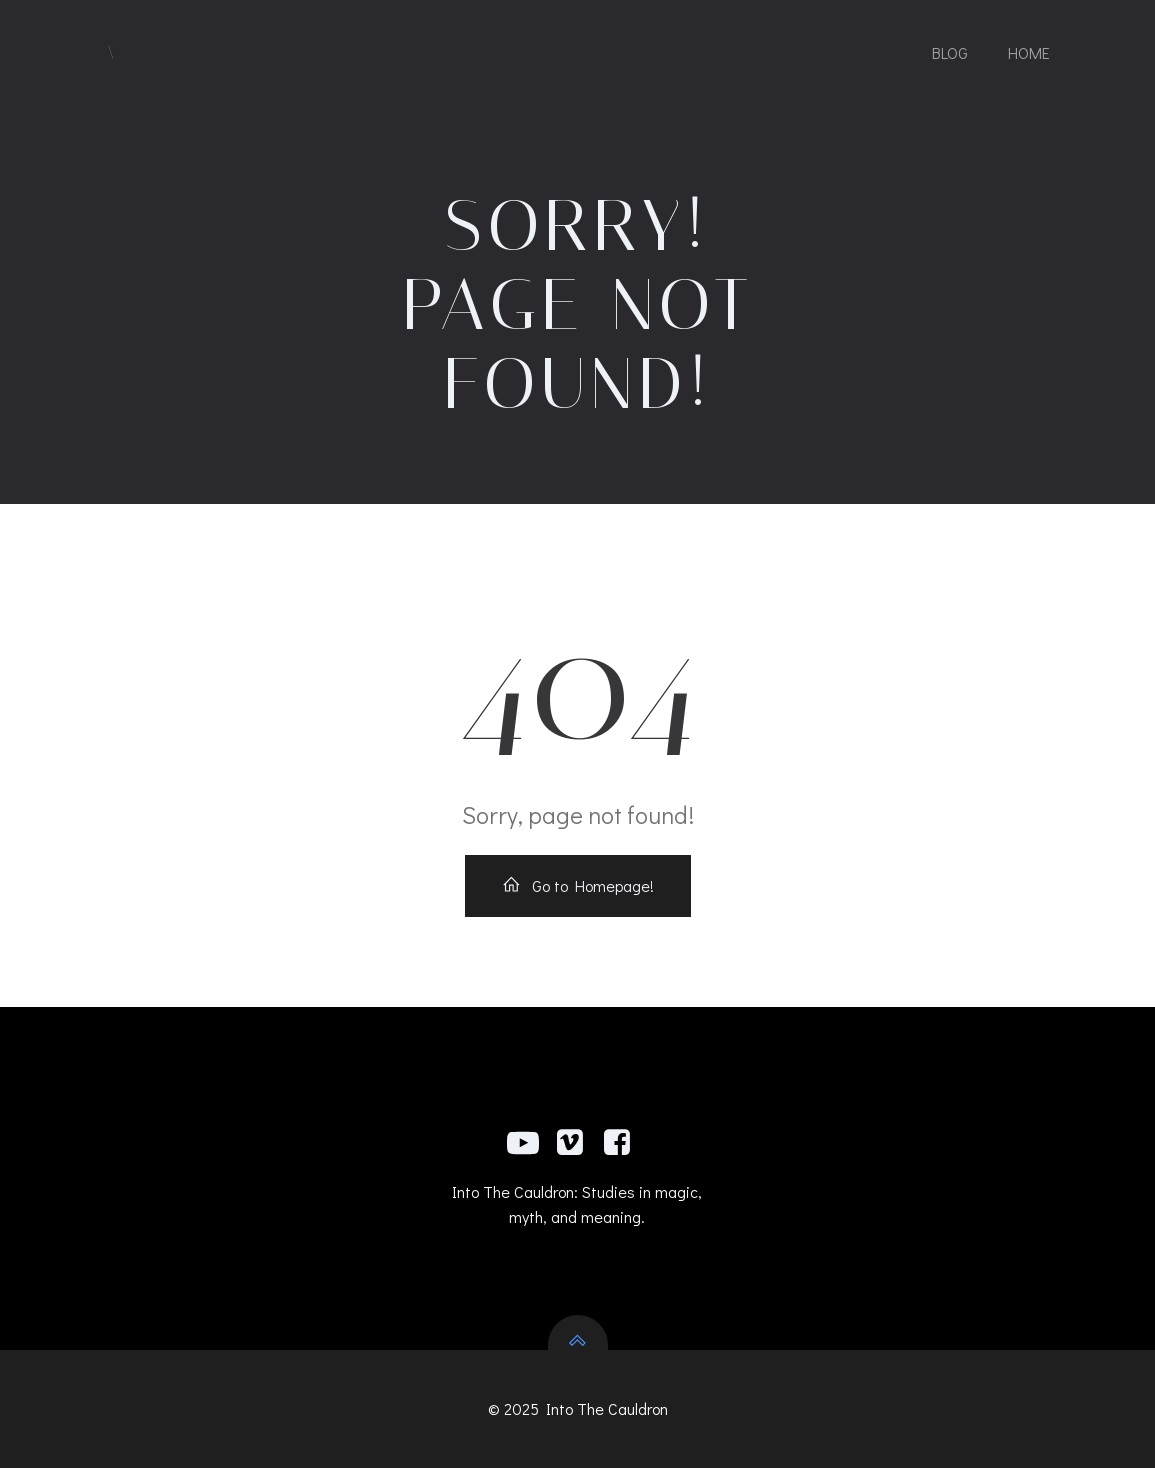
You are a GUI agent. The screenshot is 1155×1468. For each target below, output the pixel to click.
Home (1029, 52)
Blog (950, 52)
